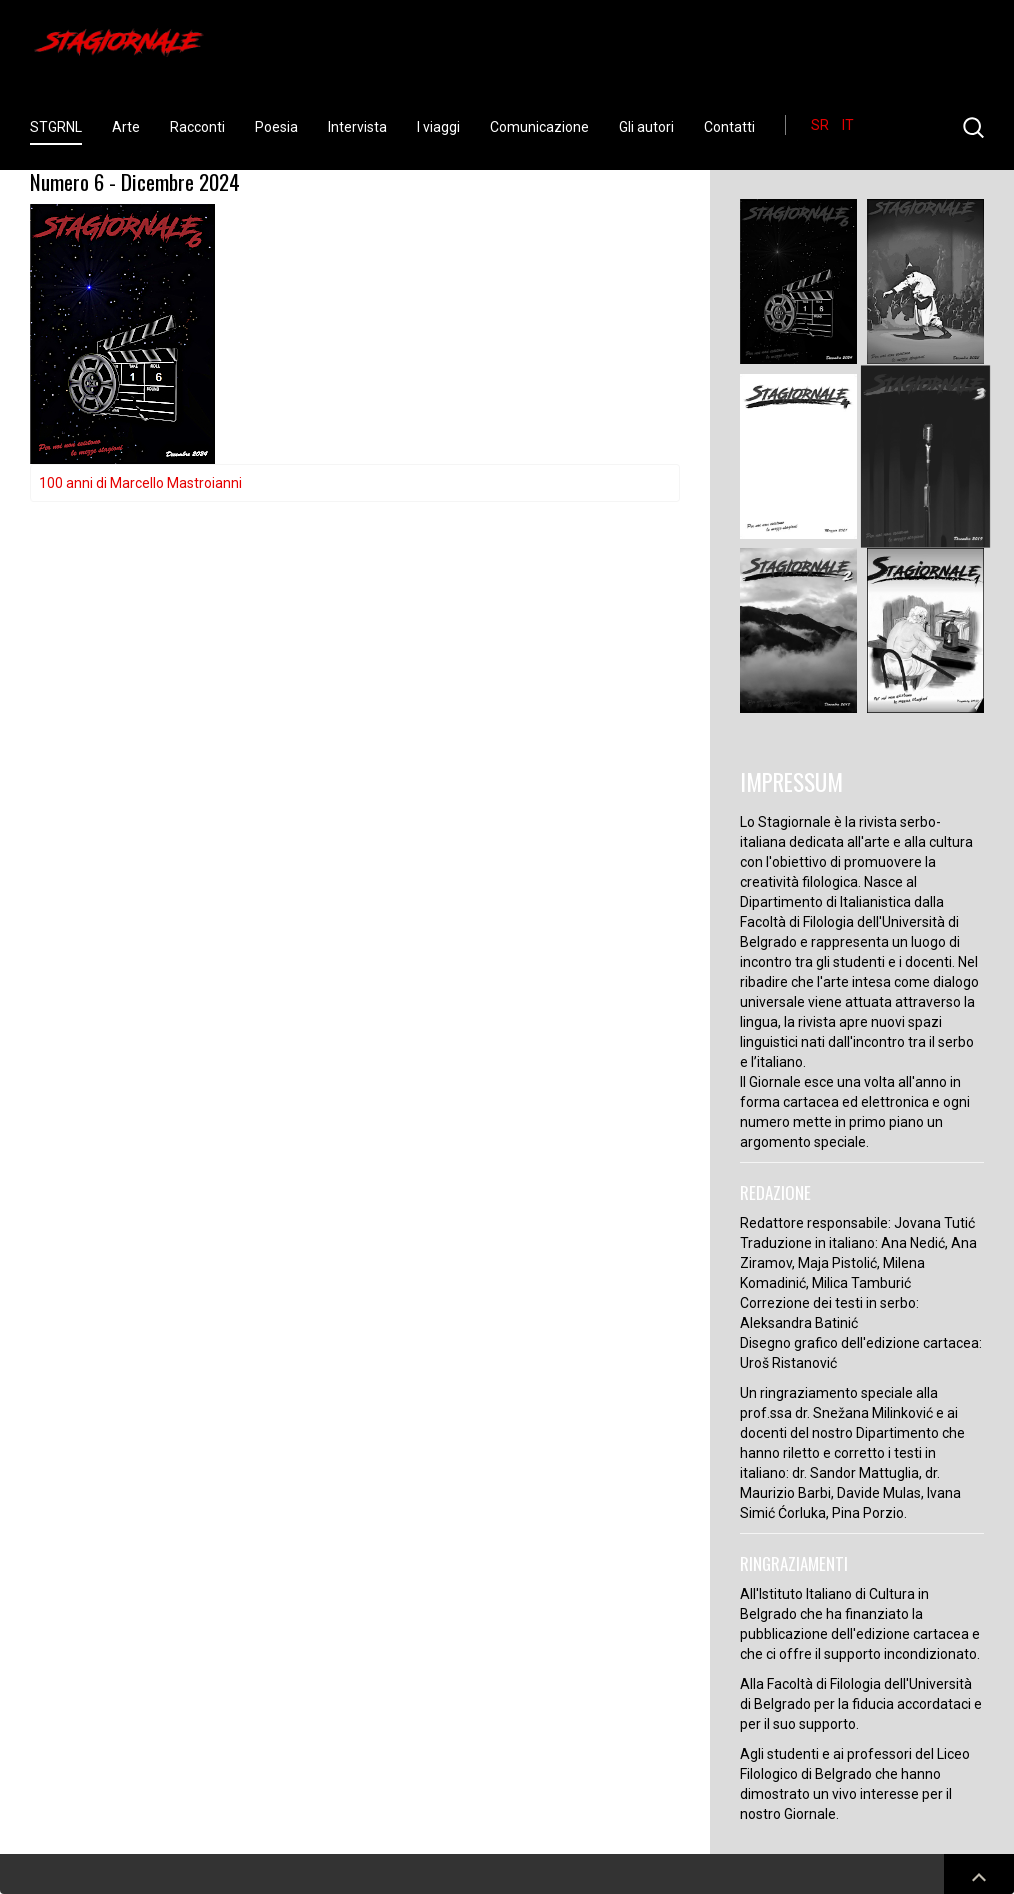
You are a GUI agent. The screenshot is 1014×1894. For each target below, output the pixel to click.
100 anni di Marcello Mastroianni (140, 483)
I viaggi (438, 127)
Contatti (729, 127)
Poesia (276, 127)
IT (848, 125)
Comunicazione (539, 127)
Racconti (197, 127)
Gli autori (646, 127)
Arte (126, 127)
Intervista (357, 127)
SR (821, 125)
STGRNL (56, 127)
